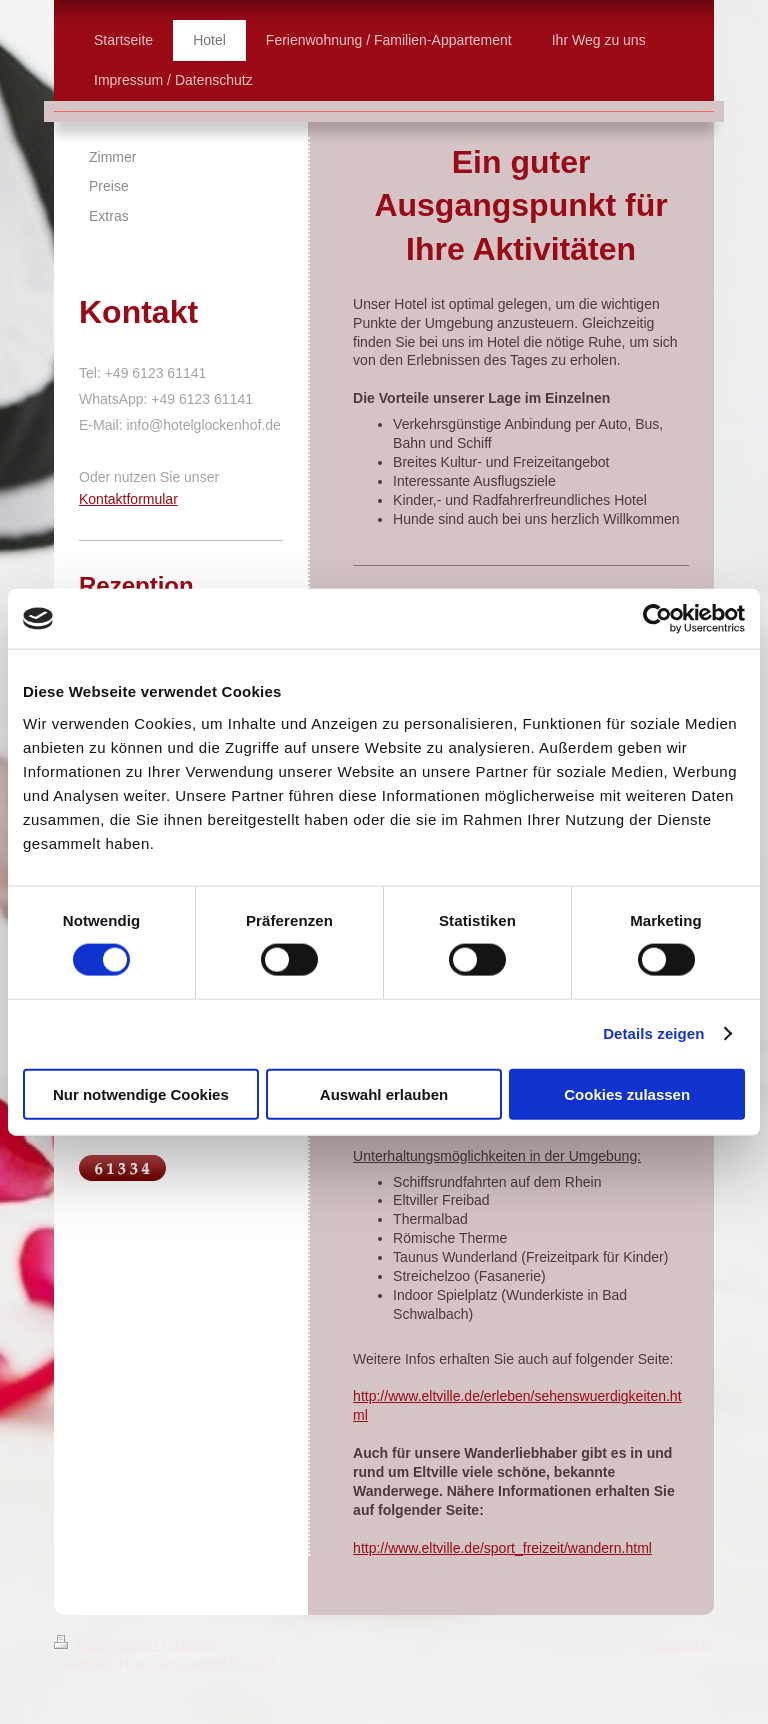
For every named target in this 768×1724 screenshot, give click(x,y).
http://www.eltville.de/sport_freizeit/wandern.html (502, 1548)
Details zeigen (653, 1033)
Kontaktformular (128, 499)
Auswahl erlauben (384, 1093)
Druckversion (107, 1644)
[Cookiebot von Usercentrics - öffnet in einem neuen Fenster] (657, 619)
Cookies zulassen (627, 1093)
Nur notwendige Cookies (141, 1093)
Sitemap (194, 1644)
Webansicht (677, 1644)
